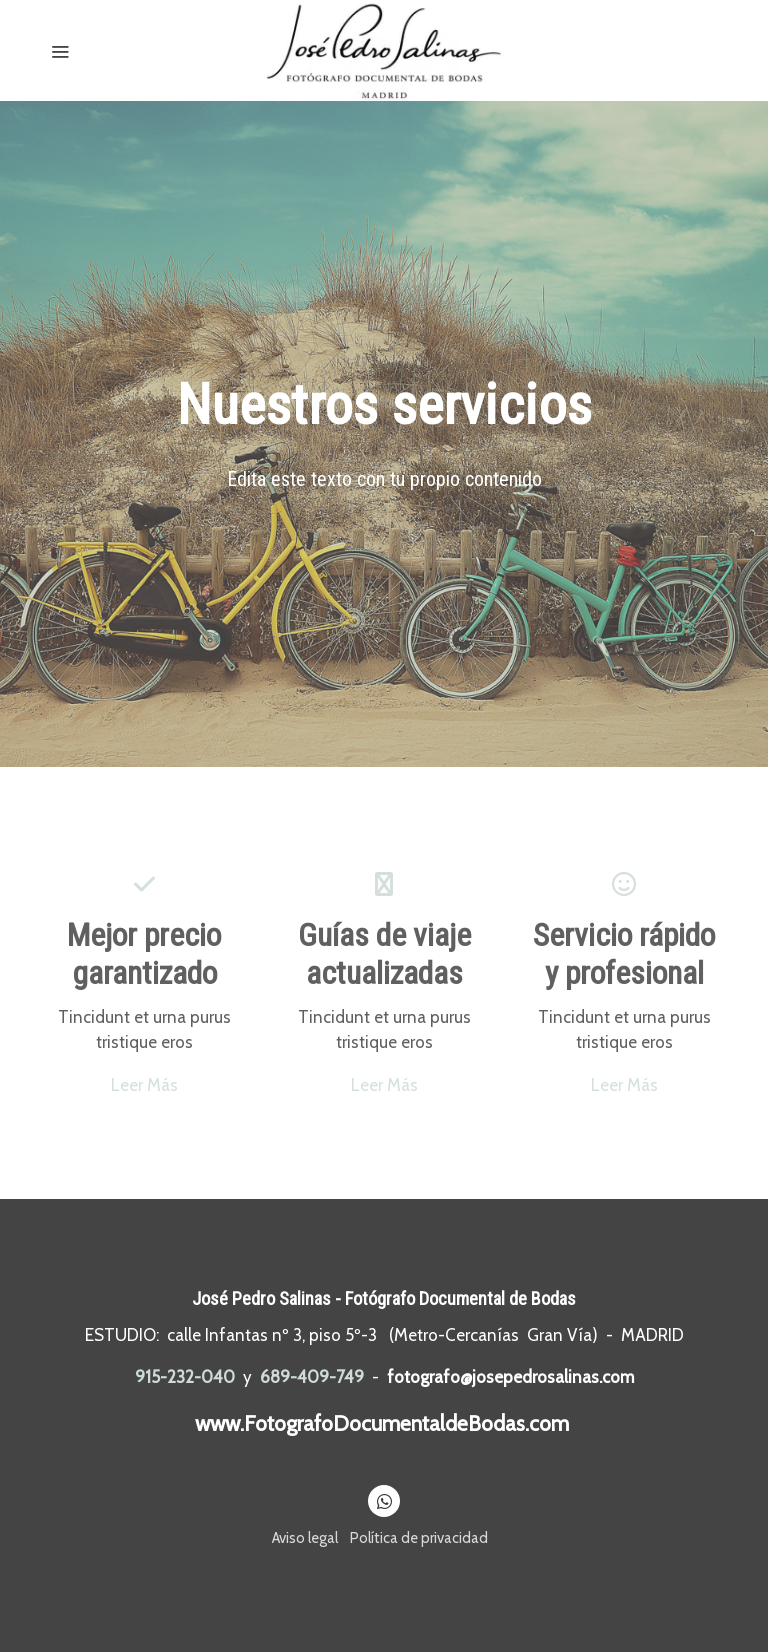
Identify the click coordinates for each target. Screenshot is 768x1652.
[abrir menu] (60, 51)
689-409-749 (312, 1377)
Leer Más (144, 1085)
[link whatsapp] (384, 1500)
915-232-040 (185, 1377)
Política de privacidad (419, 1538)
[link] (384, 50)
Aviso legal (305, 1538)
